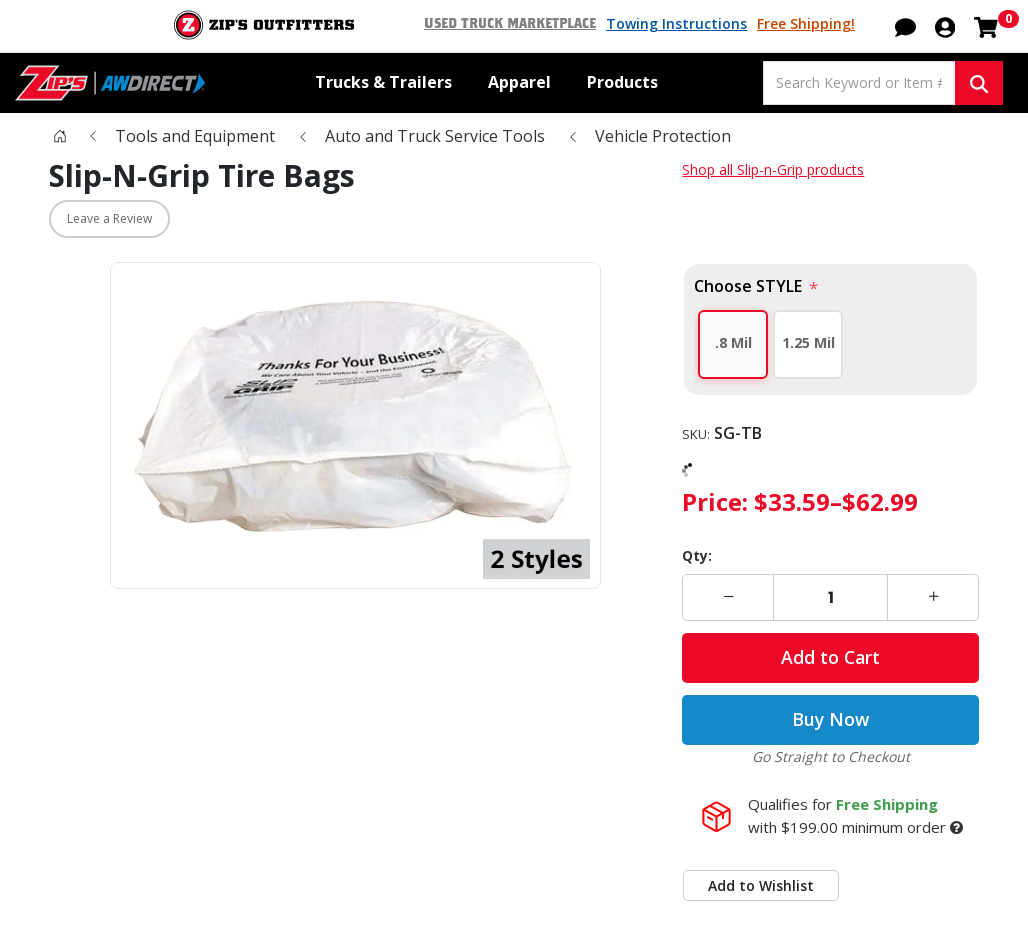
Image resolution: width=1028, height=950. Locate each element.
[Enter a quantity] (831, 597)
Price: (715, 501)
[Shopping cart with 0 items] (986, 25)
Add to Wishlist (759, 886)
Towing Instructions (681, 24)
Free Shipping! (806, 24)
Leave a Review (109, 221)
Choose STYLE (751, 287)
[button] (905, 25)
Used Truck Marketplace (519, 24)
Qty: (696, 555)
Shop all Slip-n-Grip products (771, 171)
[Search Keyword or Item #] (859, 83)
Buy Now (830, 720)
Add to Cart (831, 658)
